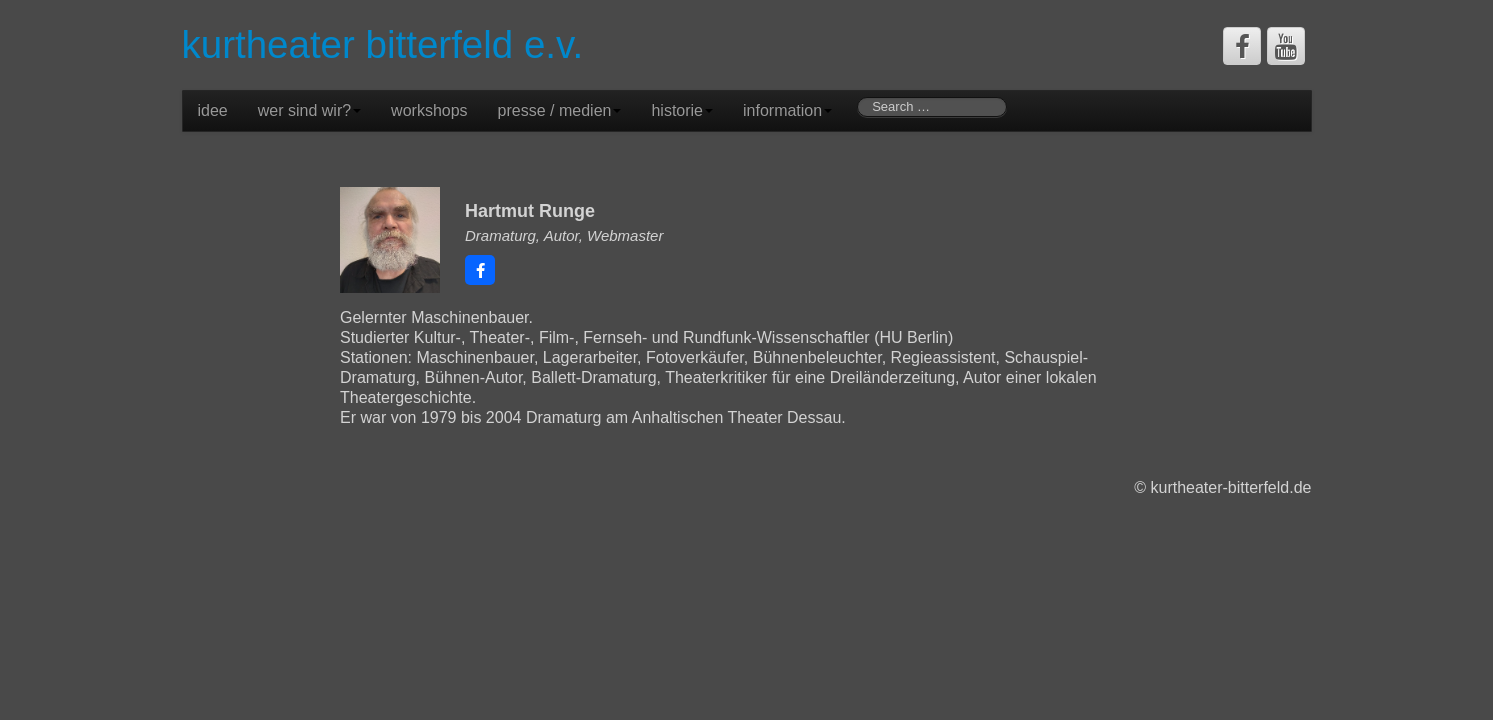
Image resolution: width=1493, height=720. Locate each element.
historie (682, 110)
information (787, 110)
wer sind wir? (309, 110)
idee (213, 110)
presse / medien (560, 110)
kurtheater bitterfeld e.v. (383, 44)
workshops (429, 110)
